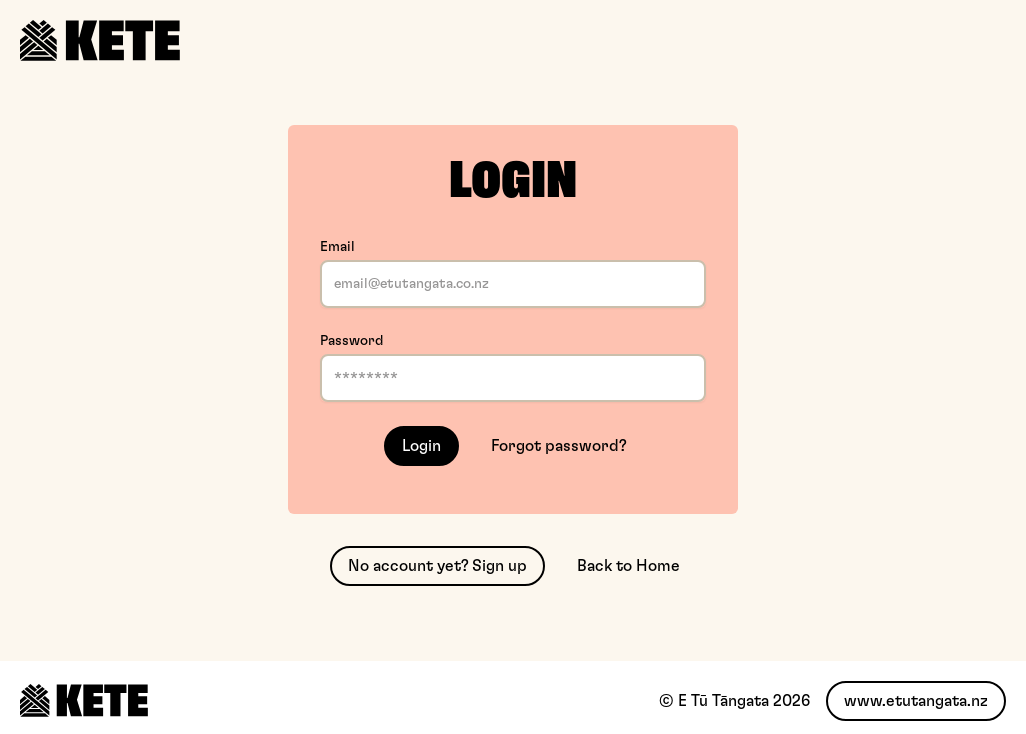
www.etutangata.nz (916, 701)
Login (421, 446)
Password (351, 341)
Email (337, 247)
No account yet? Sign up (437, 566)
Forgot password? (559, 446)
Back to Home (628, 566)
